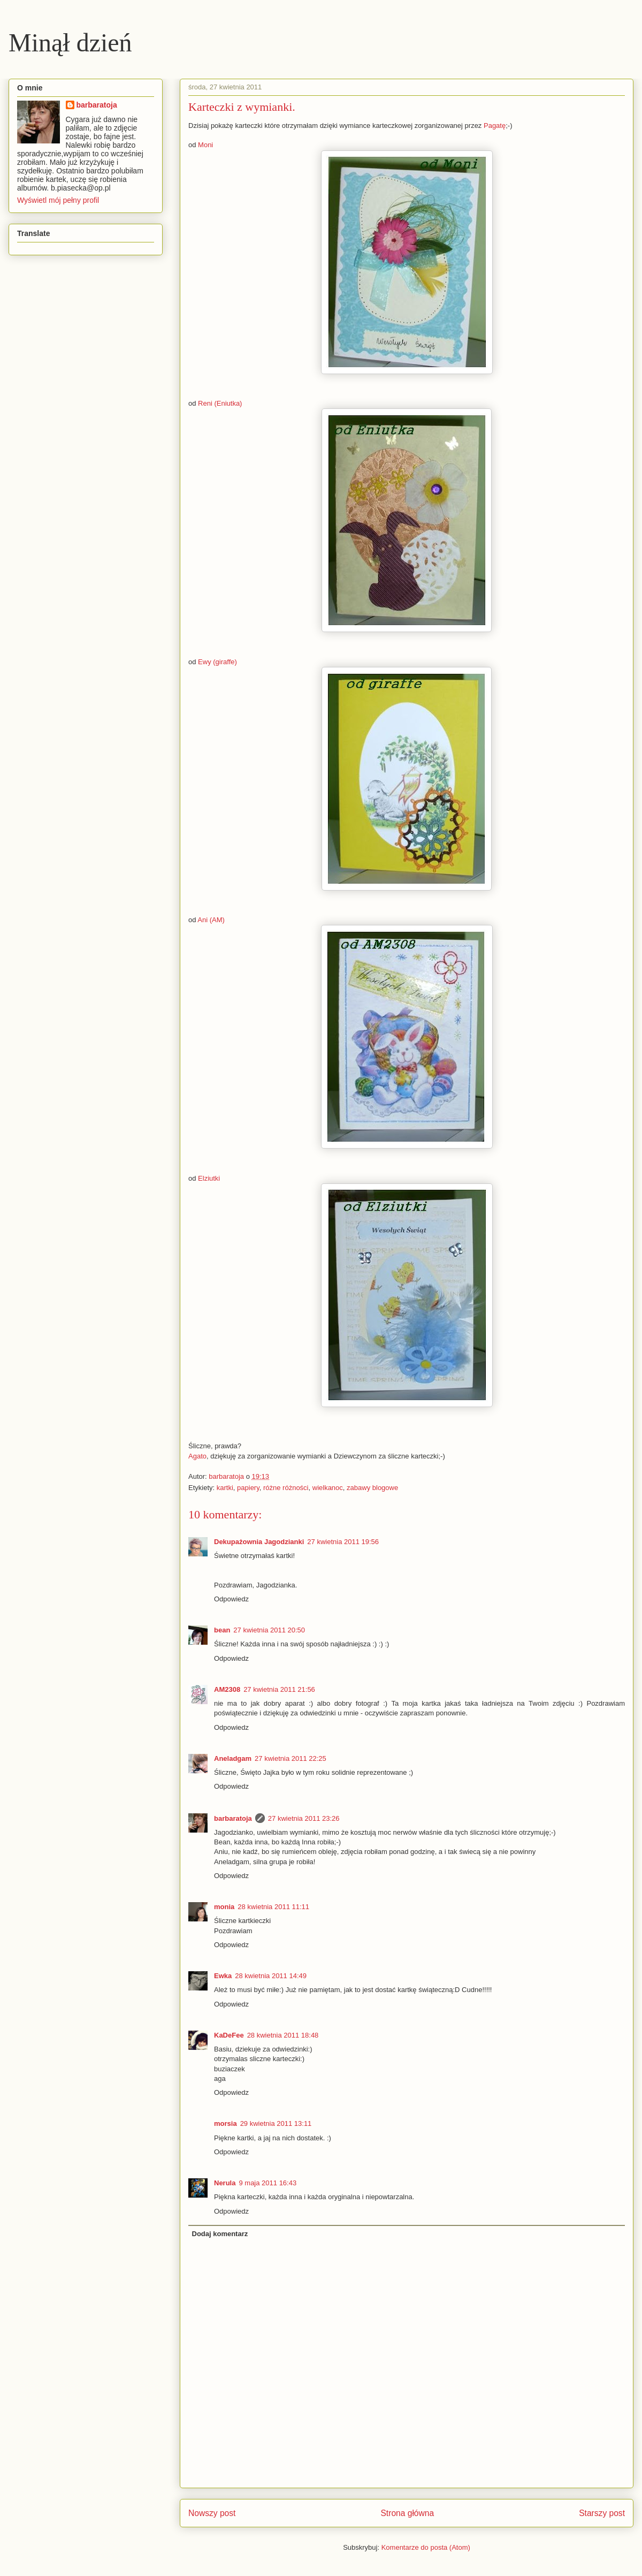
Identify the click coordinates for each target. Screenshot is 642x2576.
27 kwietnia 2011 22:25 (290, 1758)
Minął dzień (70, 42)
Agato (197, 1456)
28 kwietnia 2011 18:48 (283, 2035)
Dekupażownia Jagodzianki (259, 1542)
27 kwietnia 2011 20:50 (269, 1630)
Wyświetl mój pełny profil (58, 200)
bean (222, 1630)
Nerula (224, 2183)
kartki (225, 1488)
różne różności (286, 1488)
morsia (225, 2123)
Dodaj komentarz (220, 2234)
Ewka (223, 1976)
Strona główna (407, 2513)
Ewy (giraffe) (216, 662)
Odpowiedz (231, 1599)
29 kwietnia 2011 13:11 (276, 2123)
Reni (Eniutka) (220, 403)
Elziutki (209, 1178)
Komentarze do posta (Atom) (425, 2547)
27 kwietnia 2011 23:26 (304, 1818)
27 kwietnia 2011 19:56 (343, 1542)
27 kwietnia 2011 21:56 (279, 1689)
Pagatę (495, 125)
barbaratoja (233, 1818)
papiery (248, 1488)
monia (224, 1907)
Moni (205, 145)
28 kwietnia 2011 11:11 (273, 1907)
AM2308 (227, 1689)
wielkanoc (327, 1488)
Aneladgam (232, 1758)
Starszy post (602, 2513)
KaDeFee (229, 2035)
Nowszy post (211, 2513)
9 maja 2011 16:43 (267, 2183)
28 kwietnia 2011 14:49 (271, 1976)
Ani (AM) (210, 920)
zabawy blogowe (372, 1488)
